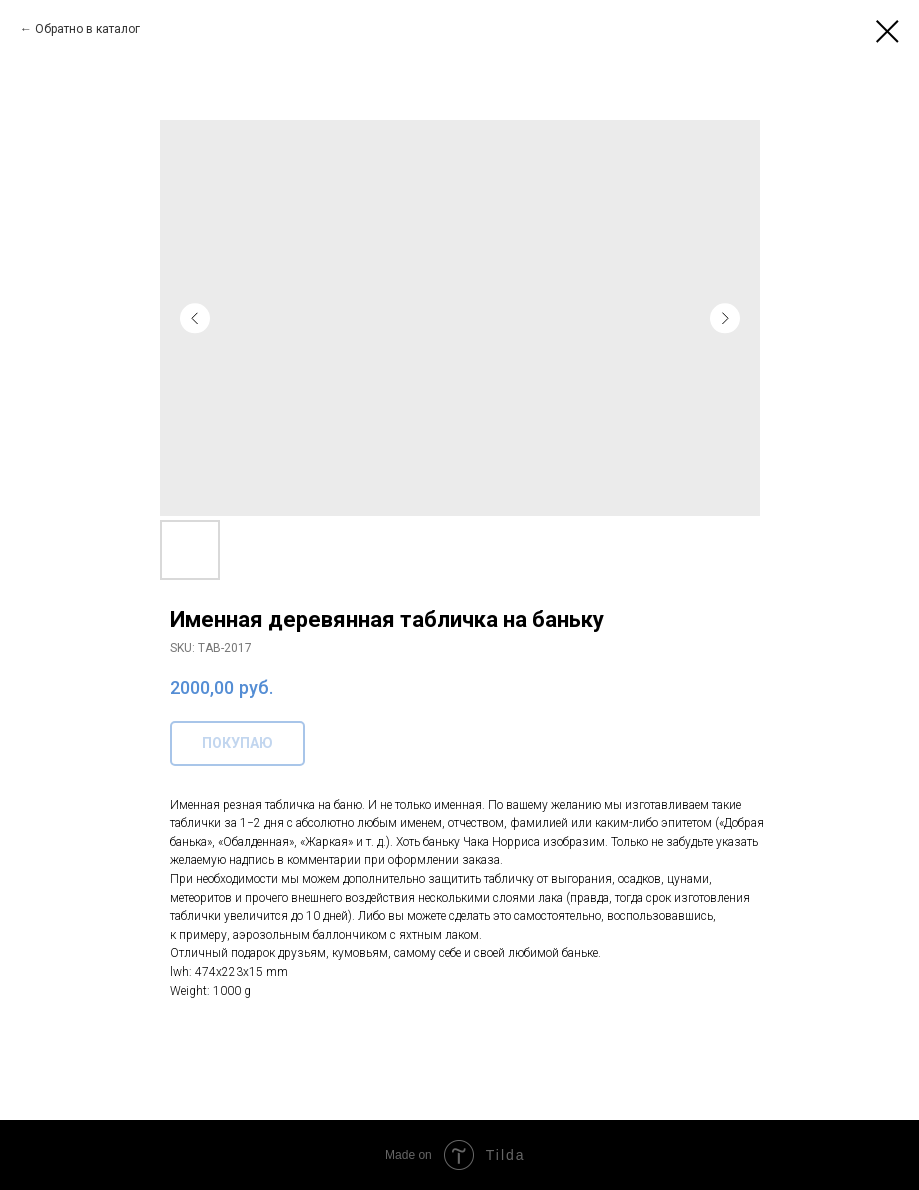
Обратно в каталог (87, 29)
